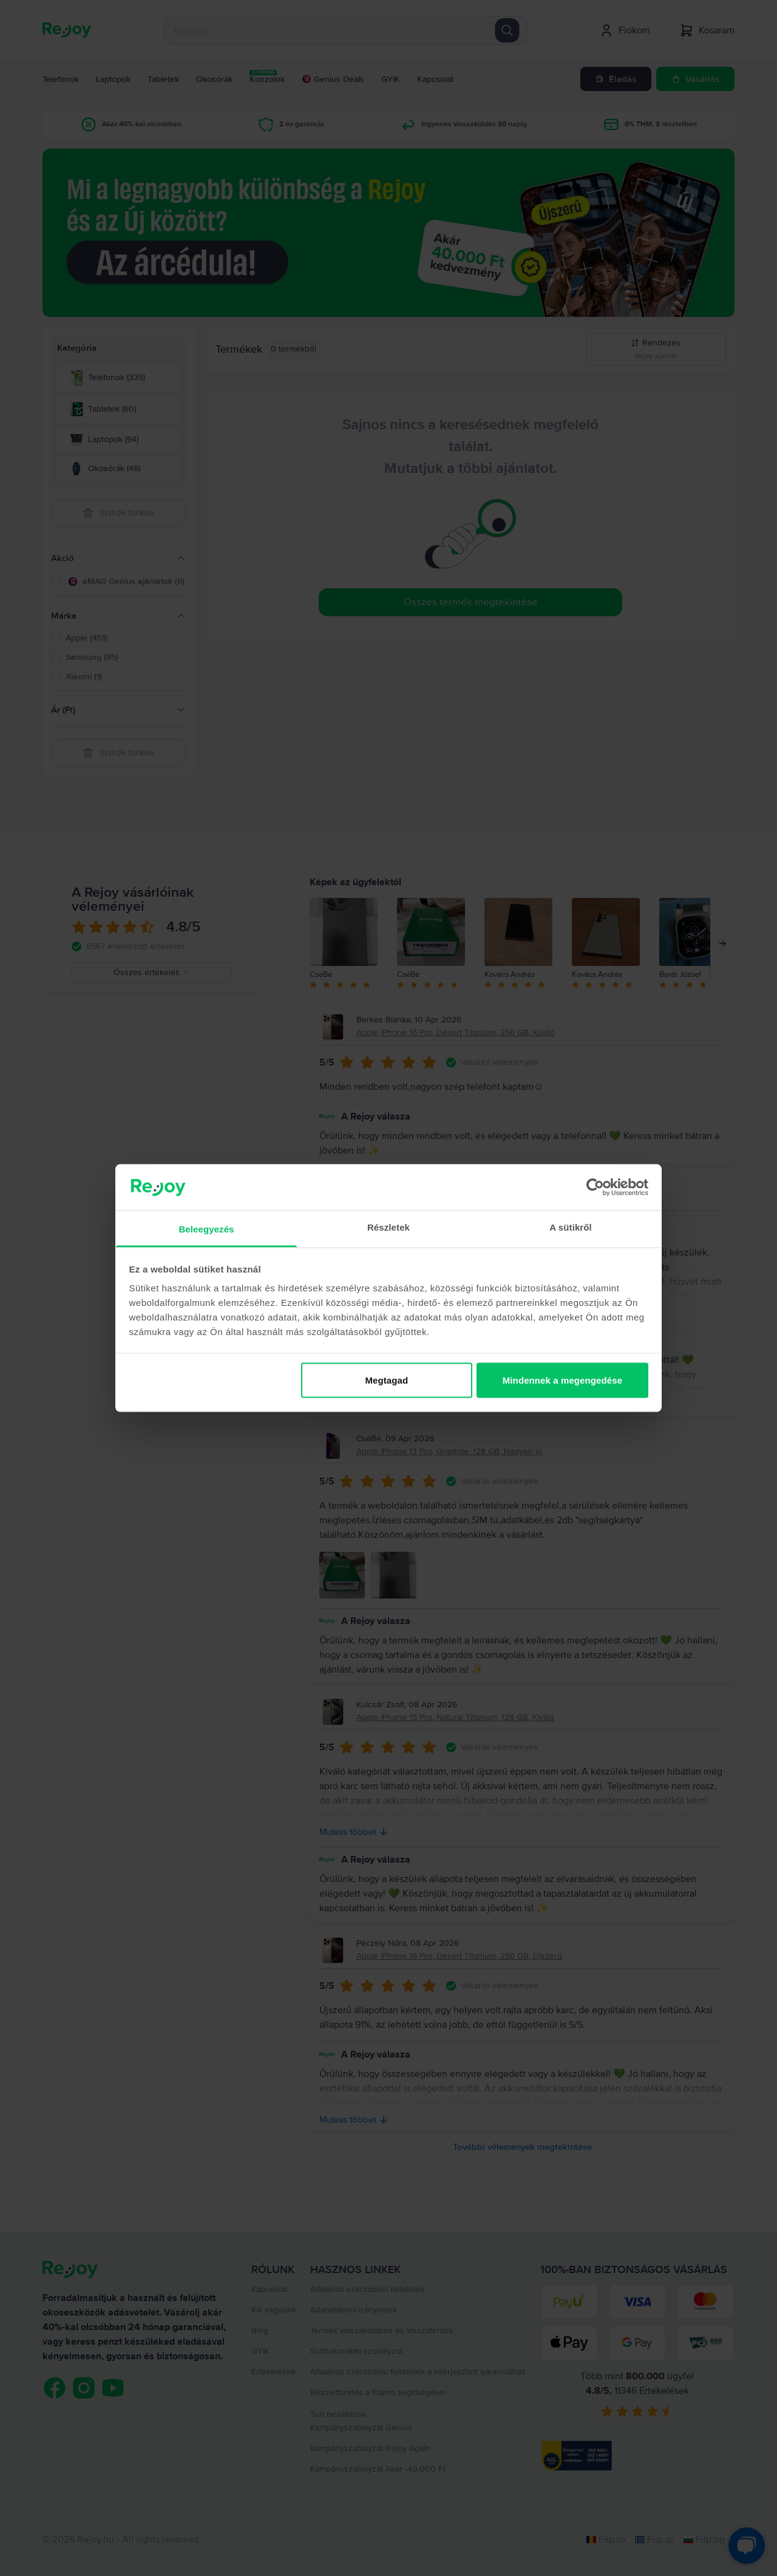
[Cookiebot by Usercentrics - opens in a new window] (595, 1187)
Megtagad (386, 1380)
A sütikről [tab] (570, 1227)
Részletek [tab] (388, 1227)
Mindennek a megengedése (562, 1380)
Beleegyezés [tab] (206, 1229)
